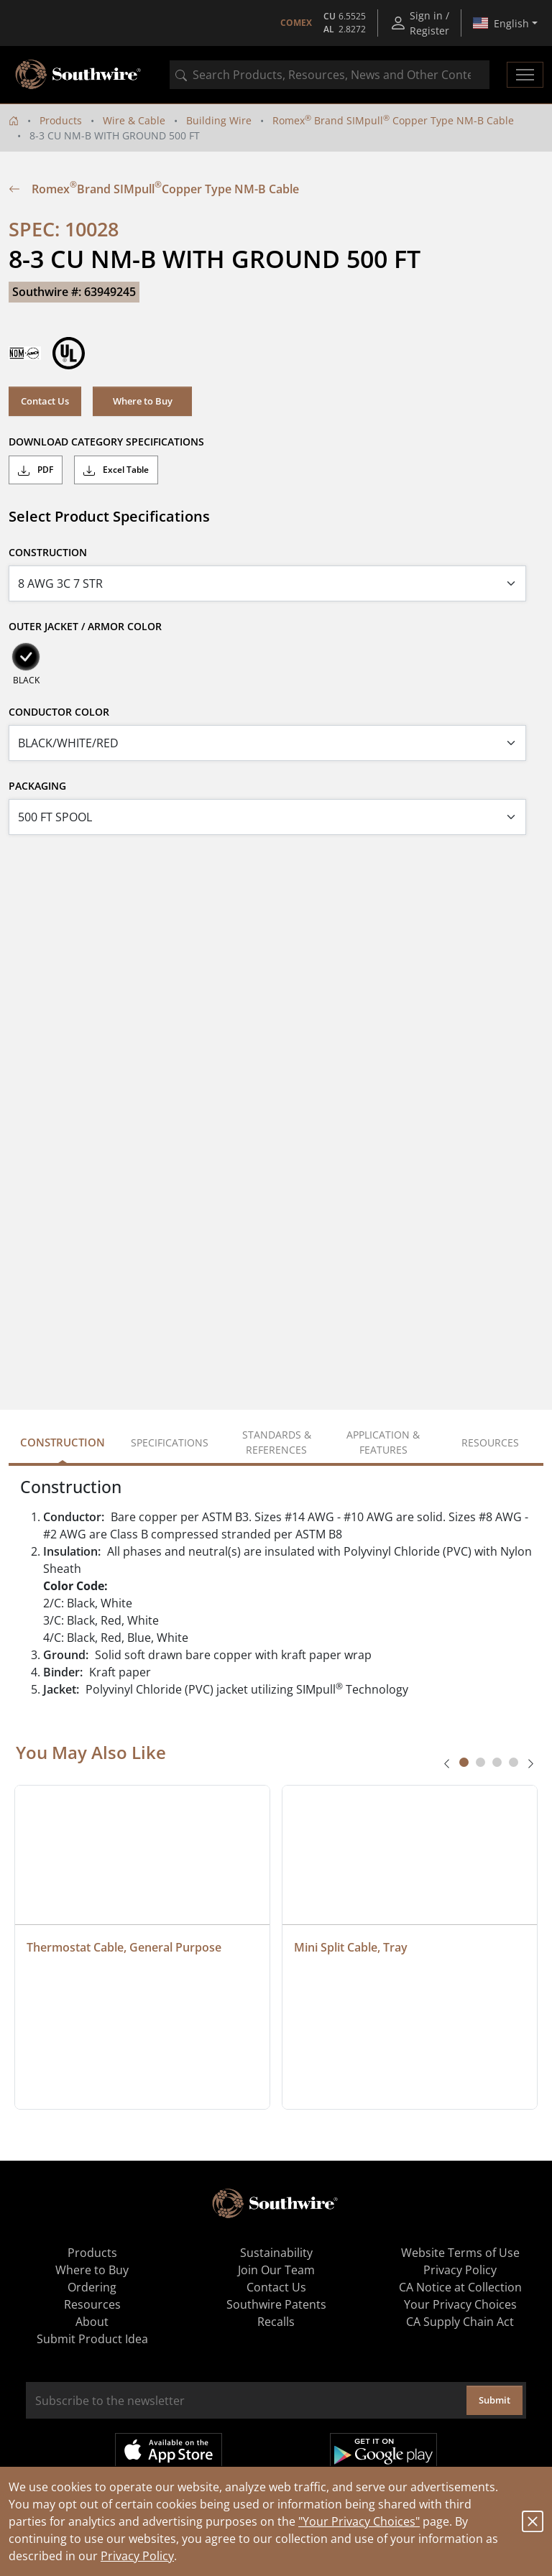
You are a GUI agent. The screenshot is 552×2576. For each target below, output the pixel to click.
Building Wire (219, 120)
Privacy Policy (137, 2556)
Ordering (92, 2287)
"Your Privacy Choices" (359, 2521)
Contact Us (45, 400)
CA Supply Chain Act (460, 2322)
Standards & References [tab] (276, 1442)
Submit (494, 2399)
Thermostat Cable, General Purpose (124, 1947)
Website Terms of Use (460, 2253)
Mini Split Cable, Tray (351, 1947)
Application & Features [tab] (383, 1442)
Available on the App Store (168, 2451)
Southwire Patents (276, 2304)
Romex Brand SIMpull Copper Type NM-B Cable (393, 120)
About (92, 2322)
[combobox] (329, 74)
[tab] (464, 1762)
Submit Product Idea (92, 2339)
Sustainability (276, 2253)
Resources (92, 2304)
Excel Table (116, 469)
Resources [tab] (490, 1442)
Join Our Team (276, 2270)
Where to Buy (142, 400)
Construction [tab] (62, 1442)
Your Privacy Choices (460, 2304)
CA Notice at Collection (460, 2287)
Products (61, 120)
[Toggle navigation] (525, 75)
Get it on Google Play (383, 2451)
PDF (35, 469)
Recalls (276, 2322)
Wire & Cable (134, 120)
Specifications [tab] (169, 1442)
